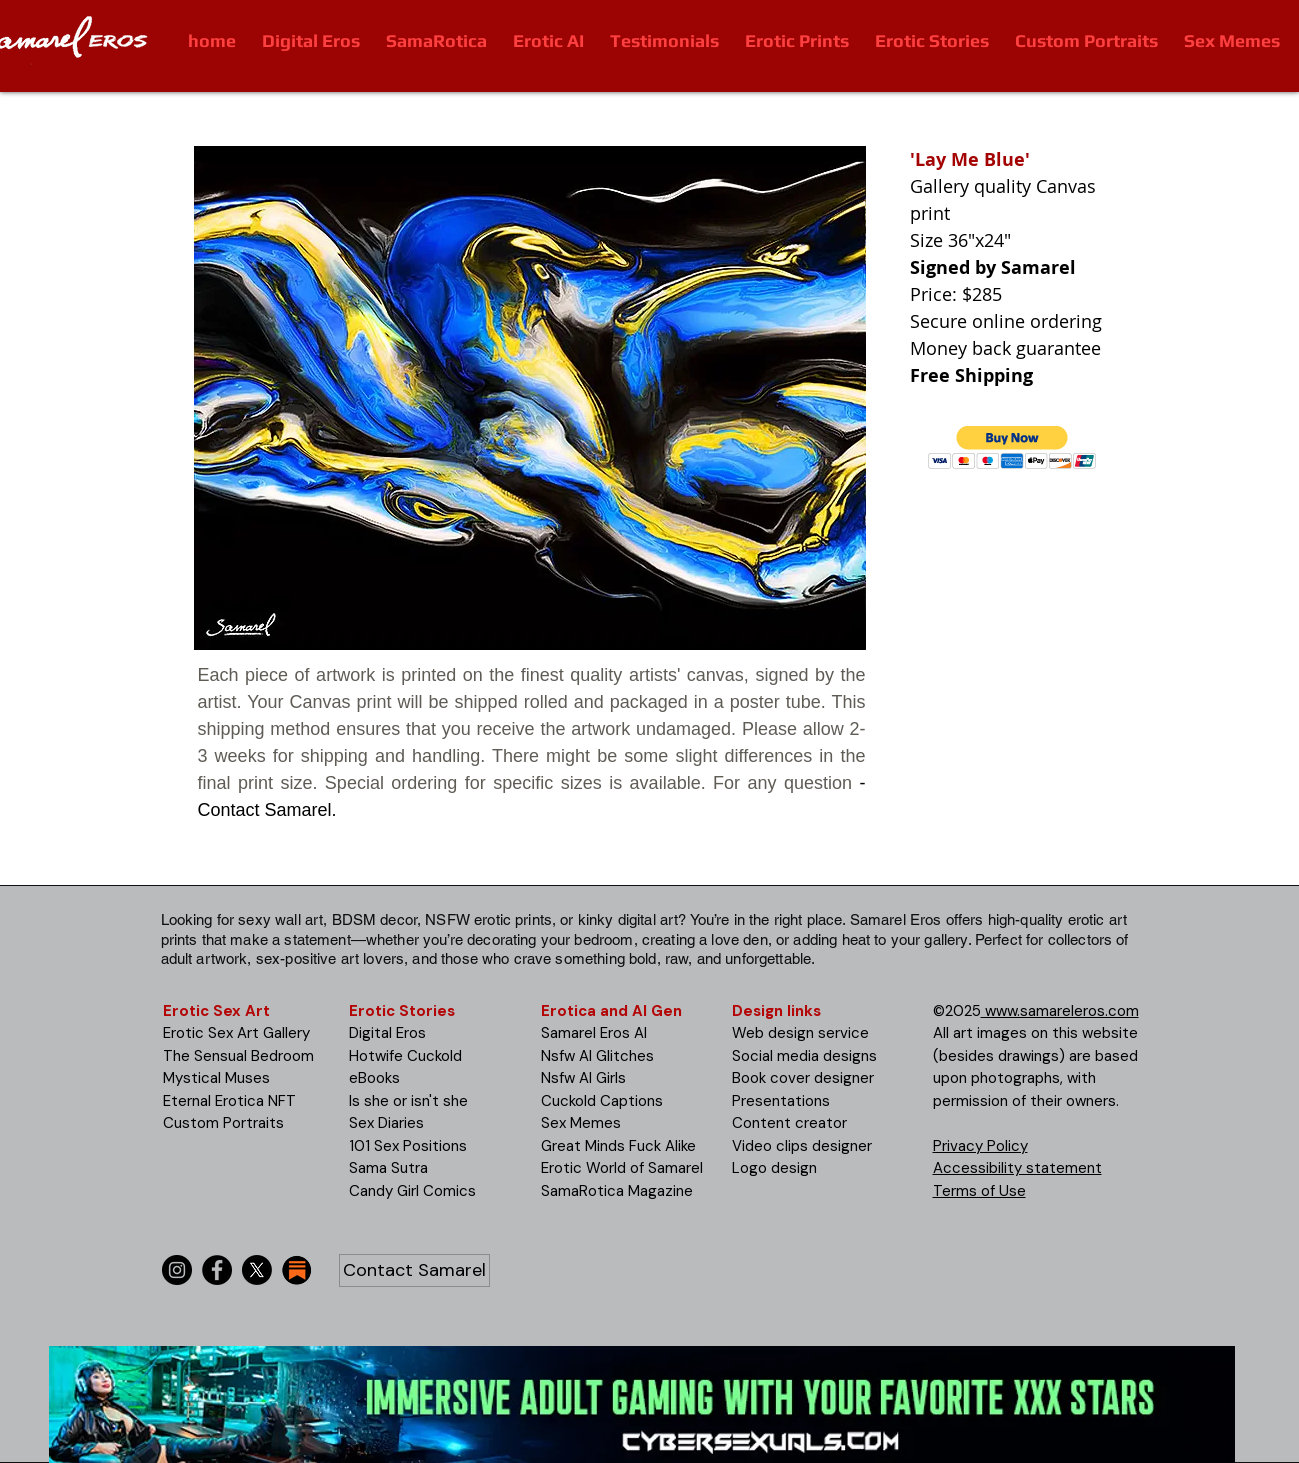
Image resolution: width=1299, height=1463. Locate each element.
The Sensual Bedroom (238, 1056)
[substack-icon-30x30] (297, 1270)
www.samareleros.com (1060, 1011)
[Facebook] (217, 1270)
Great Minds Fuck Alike (618, 1146)
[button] (1012, 447)
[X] (257, 1270)
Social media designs (804, 1056)
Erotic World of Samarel (622, 1168)
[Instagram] (177, 1270)
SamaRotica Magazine (617, 1191)
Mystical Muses (216, 1078)
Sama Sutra (388, 1168)
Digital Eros (387, 1033)
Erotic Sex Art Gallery (236, 1033)
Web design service (800, 1033)
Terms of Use (979, 1191)
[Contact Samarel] (414, 1270)
